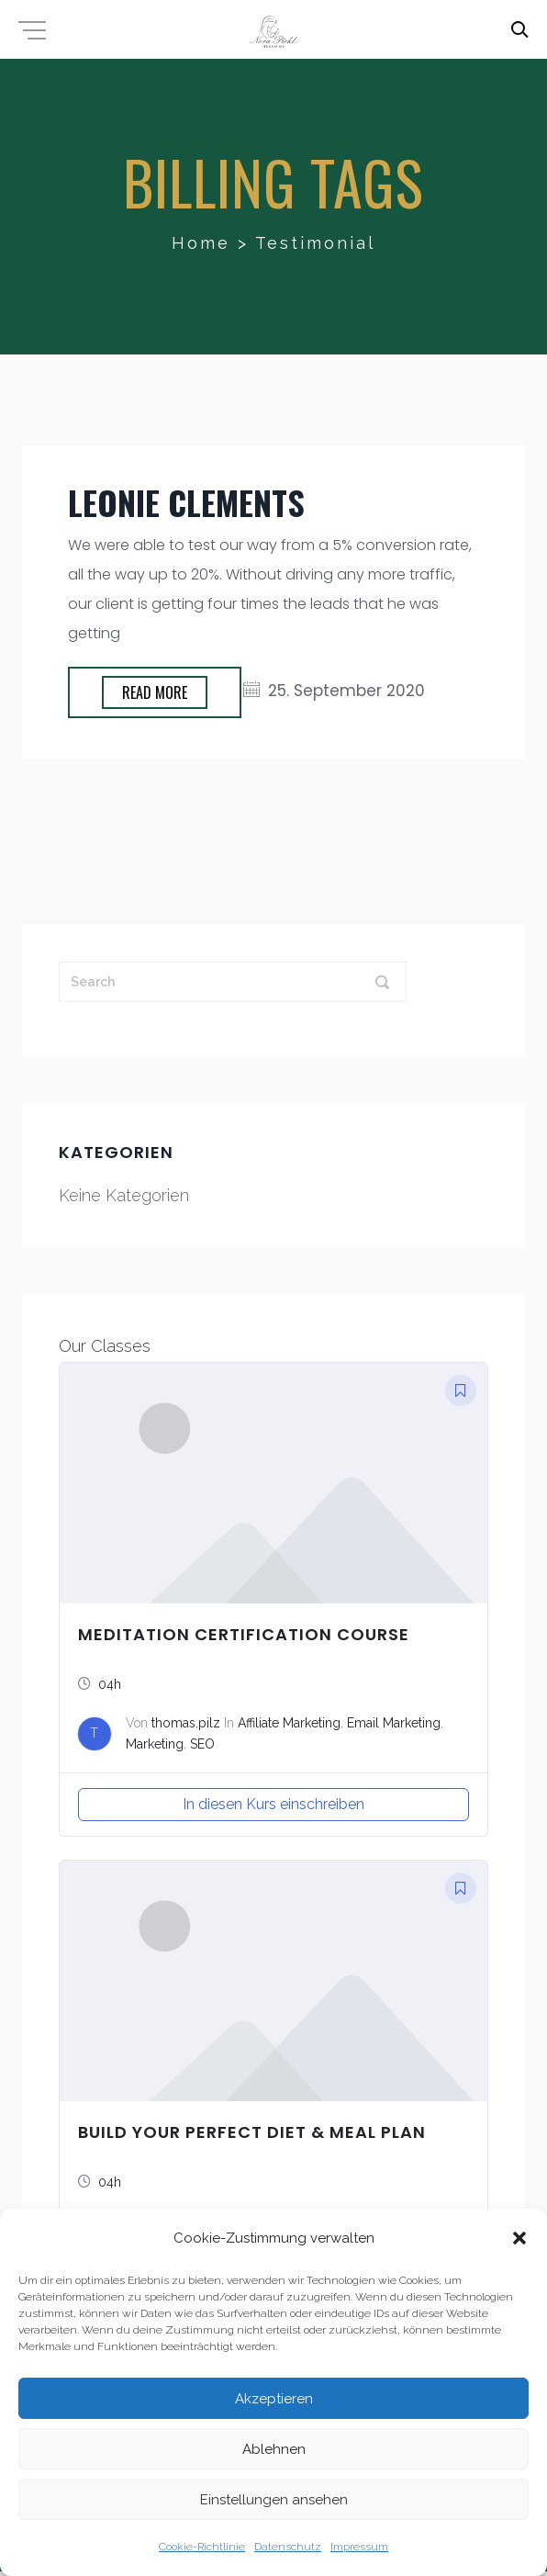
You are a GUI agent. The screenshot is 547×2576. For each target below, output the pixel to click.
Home (201, 243)
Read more (154, 692)
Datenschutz (287, 2546)
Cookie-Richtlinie (202, 2546)
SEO (202, 1744)
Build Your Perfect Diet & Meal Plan (252, 2131)
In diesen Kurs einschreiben (273, 1804)
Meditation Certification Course (243, 1634)
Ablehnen (274, 2449)
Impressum (359, 2546)
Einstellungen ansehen (274, 2500)
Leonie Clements (186, 502)
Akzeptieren (274, 2398)
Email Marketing (394, 1722)
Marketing (155, 1744)
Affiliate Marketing (289, 1722)
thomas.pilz (185, 1722)
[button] (519, 2238)
